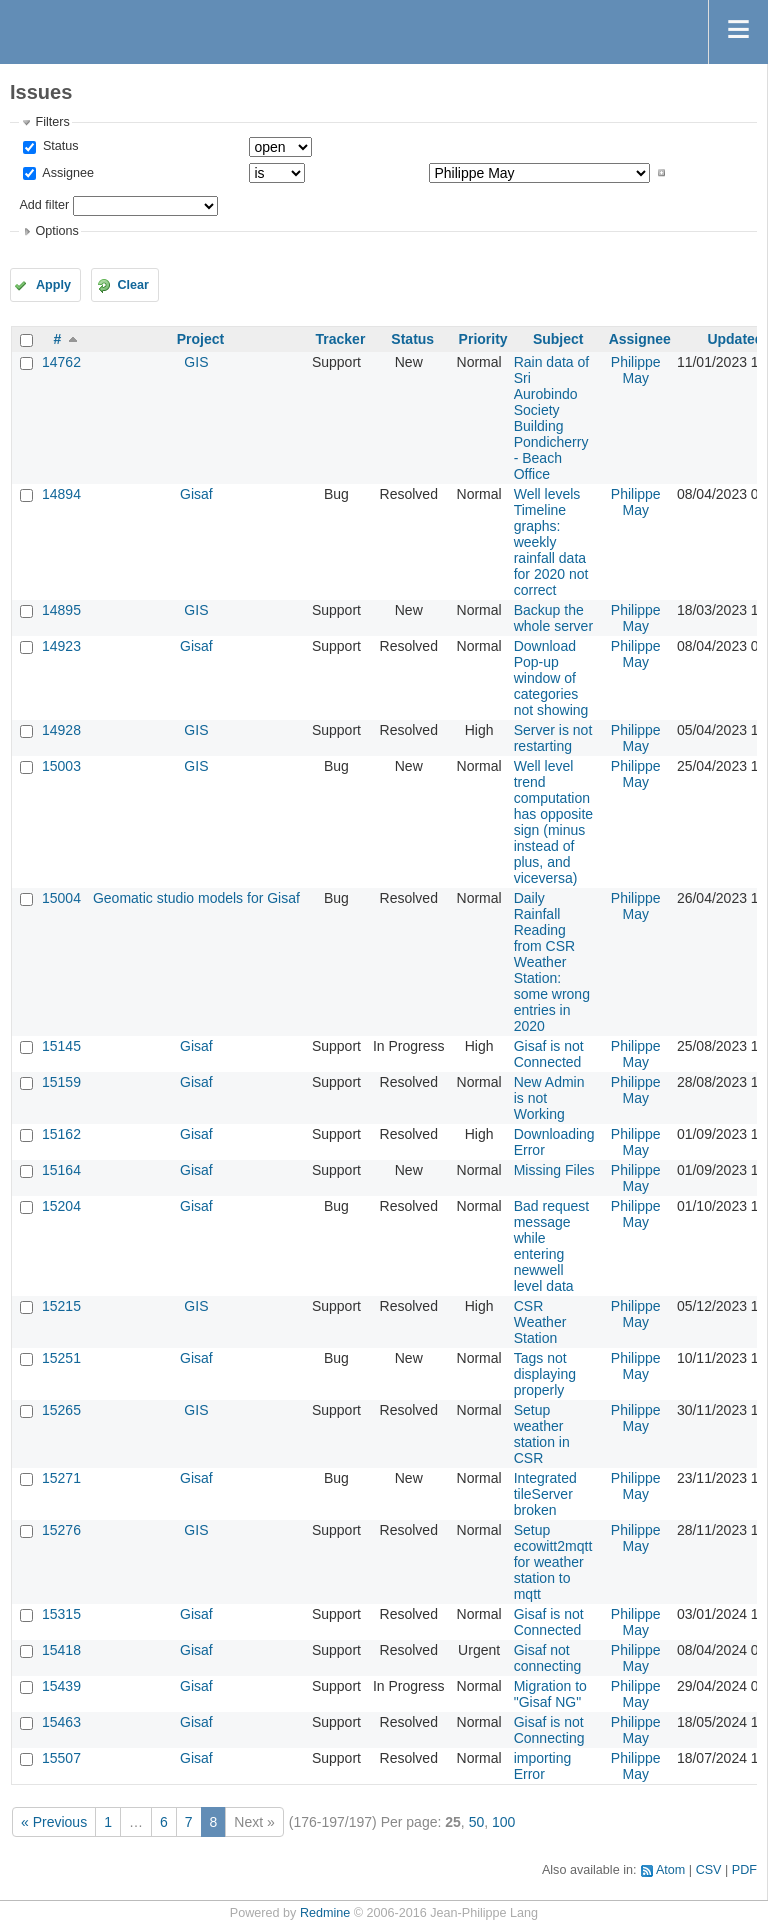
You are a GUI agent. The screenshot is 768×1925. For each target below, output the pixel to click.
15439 (61, 1686)
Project (200, 339)
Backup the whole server (553, 618)
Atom (670, 1870)
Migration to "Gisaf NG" (550, 1694)
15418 (61, 1650)
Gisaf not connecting (548, 1658)
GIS (196, 362)
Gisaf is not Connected (549, 1054)
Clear (133, 285)
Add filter (44, 205)
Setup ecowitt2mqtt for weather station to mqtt (553, 1562)
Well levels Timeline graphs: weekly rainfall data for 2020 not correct (551, 542)
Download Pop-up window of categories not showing (551, 678)
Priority (483, 339)
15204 (61, 1206)
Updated (735, 339)
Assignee (66, 173)
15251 (61, 1358)
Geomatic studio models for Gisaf (196, 898)
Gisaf (196, 494)
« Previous (54, 1822)
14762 (61, 362)
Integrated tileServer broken (545, 1494)
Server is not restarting (553, 738)
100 (503, 1822)
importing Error (543, 1766)
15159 (61, 1082)
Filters (52, 122)
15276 (61, 1530)
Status (58, 146)
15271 (61, 1478)
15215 (61, 1306)
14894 (61, 494)
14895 (61, 610)
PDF (744, 1870)
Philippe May (636, 370)
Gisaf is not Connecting (549, 1730)
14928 (61, 730)
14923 (61, 646)
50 (477, 1822)
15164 (61, 1170)
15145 (61, 1046)
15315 (61, 1614)
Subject (558, 339)
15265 (61, 1410)
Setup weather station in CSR (542, 1434)
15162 (61, 1134)
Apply (53, 285)
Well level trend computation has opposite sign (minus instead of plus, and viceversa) (553, 822)
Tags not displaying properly (545, 1374)
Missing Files (554, 1170)
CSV (709, 1870)
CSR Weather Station (540, 1322)
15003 (61, 766)
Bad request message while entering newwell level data (552, 1246)
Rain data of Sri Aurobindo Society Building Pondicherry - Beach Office (552, 418)
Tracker (341, 339)
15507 (61, 1758)
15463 (61, 1722)
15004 (61, 898)
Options (56, 231)
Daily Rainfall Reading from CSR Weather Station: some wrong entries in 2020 (552, 962)
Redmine (325, 1913)
